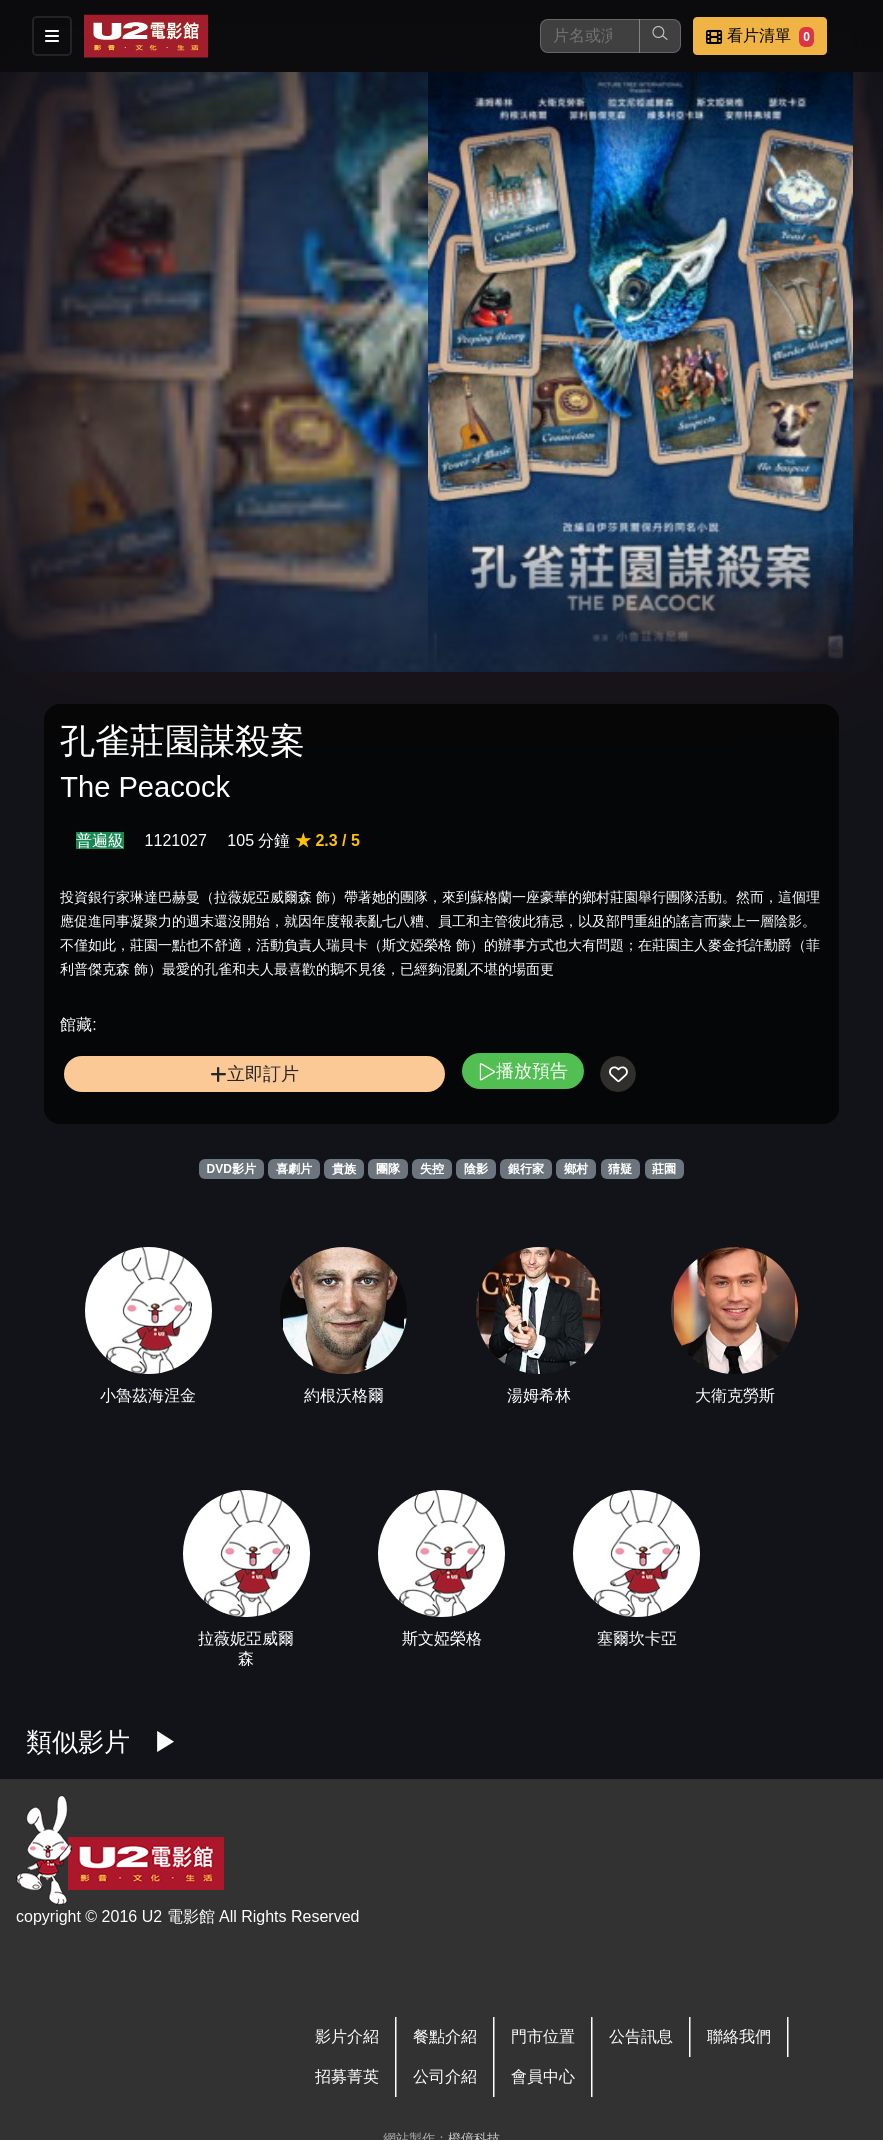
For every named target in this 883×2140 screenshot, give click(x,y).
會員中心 (543, 2076)
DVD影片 (231, 1169)
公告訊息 (641, 2036)
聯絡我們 (739, 2036)
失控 (432, 1169)
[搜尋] (590, 36)
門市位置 (543, 2036)
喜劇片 (294, 1169)
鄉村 (576, 1169)
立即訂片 (254, 1073)
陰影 (476, 1169)
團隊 (388, 1169)
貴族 (344, 1169)
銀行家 (526, 1169)
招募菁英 (347, 2076)
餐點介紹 (445, 2036)
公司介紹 (445, 2076)
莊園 (664, 1169)
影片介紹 (347, 2036)
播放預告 (523, 1070)
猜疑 (620, 1169)
